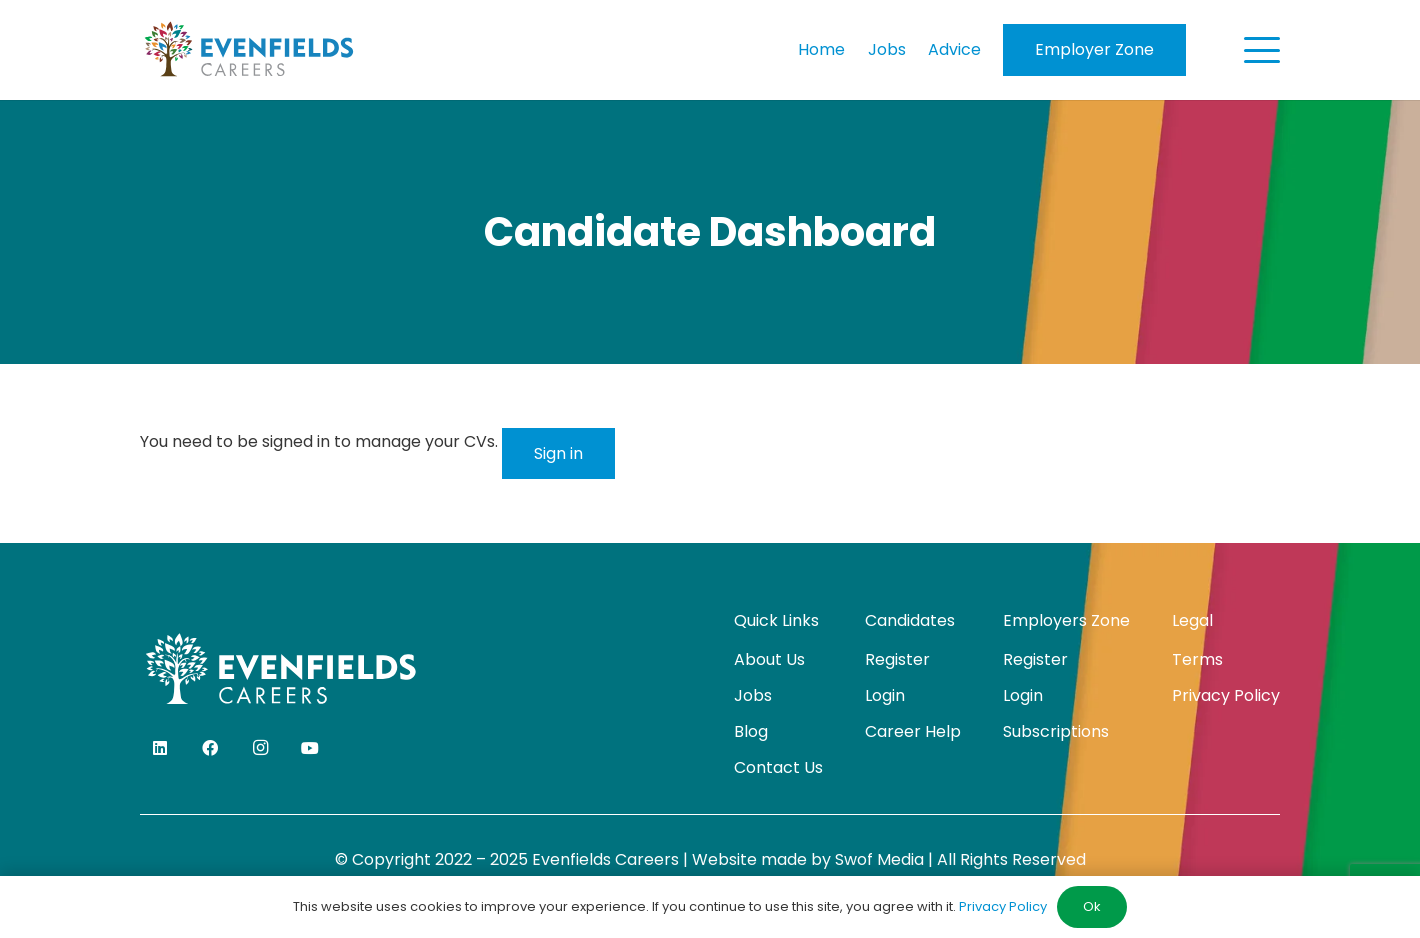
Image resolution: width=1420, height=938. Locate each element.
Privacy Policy (1226, 695)
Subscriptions (1056, 731)
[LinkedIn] (160, 748)
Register (897, 659)
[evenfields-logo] (248, 50)
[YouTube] (310, 748)
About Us (769, 659)
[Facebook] (210, 748)
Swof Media (879, 859)
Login (885, 695)
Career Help (913, 731)
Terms (1197, 659)
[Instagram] (260, 748)
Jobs (753, 695)
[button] (1262, 50)
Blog (751, 731)
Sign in (558, 453)
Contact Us (778, 767)
